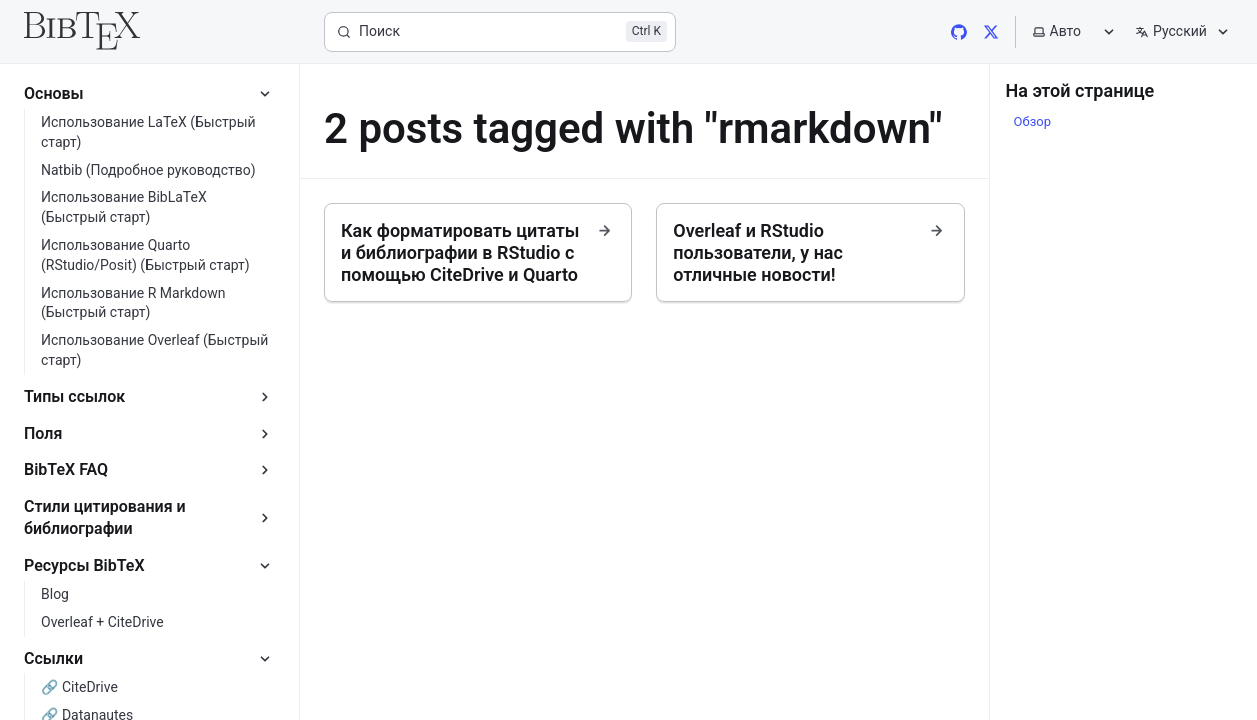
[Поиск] (500, 32)
